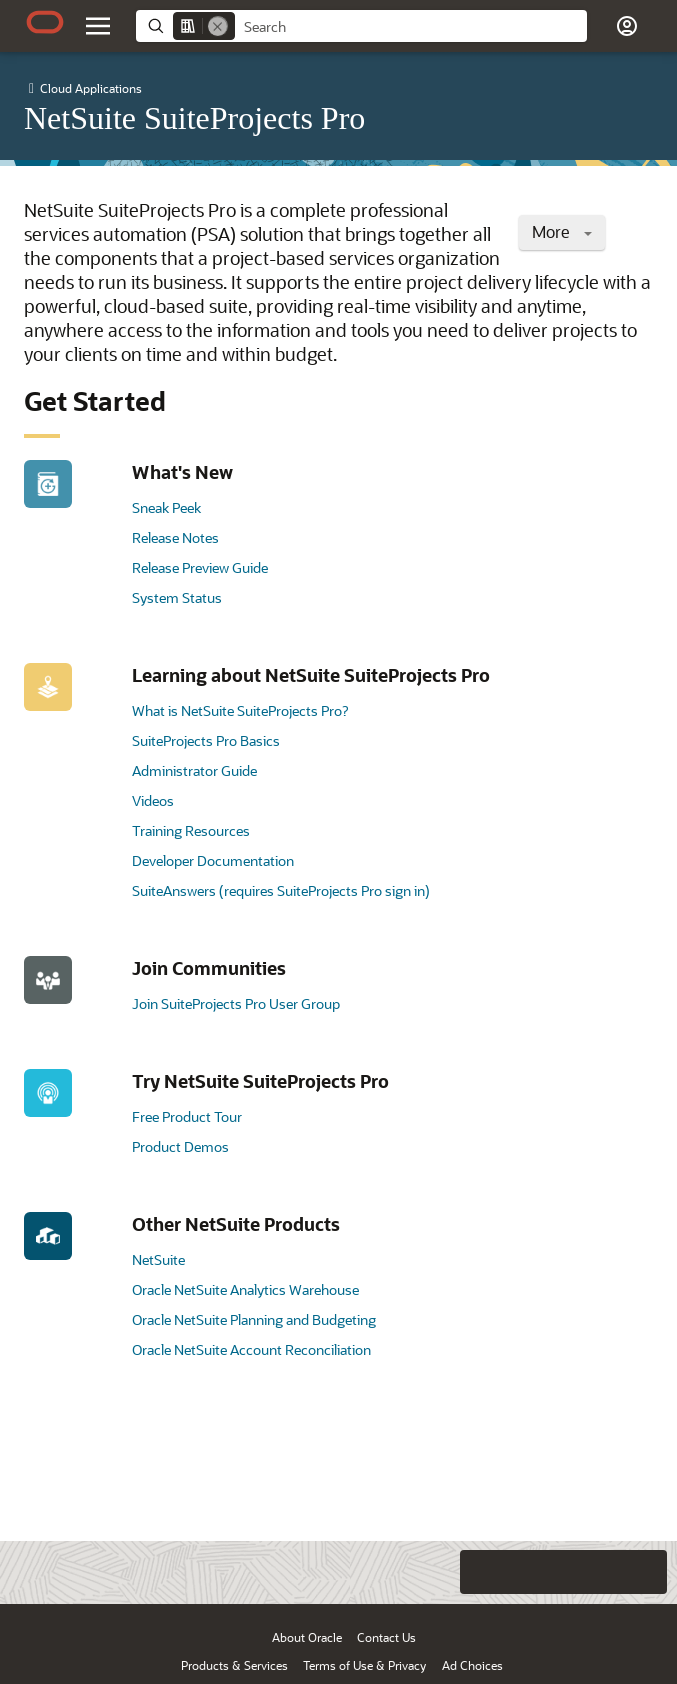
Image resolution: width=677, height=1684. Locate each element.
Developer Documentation (213, 860)
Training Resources (191, 830)
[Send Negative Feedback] (605, 1572)
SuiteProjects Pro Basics (206, 740)
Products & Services (234, 1665)
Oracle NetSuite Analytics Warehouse (245, 1289)
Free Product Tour (187, 1116)
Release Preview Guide (200, 567)
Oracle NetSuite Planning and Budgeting (254, 1319)
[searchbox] (411, 27)
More (562, 231)
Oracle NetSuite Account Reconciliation (251, 1349)
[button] (627, 26)
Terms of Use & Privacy (364, 1665)
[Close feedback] (402, 1572)
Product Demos (180, 1146)
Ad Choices (472, 1665)
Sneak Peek (166, 507)
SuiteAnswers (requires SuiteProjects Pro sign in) (281, 890)
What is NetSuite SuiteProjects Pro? (240, 710)
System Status (177, 597)
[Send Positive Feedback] (645, 1572)
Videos (153, 800)
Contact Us (386, 1637)
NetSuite (158, 1259)
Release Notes (175, 537)
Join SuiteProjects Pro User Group (236, 1003)
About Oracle (307, 1637)
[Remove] (218, 26)
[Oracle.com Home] (45, 22)
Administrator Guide (194, 770)
